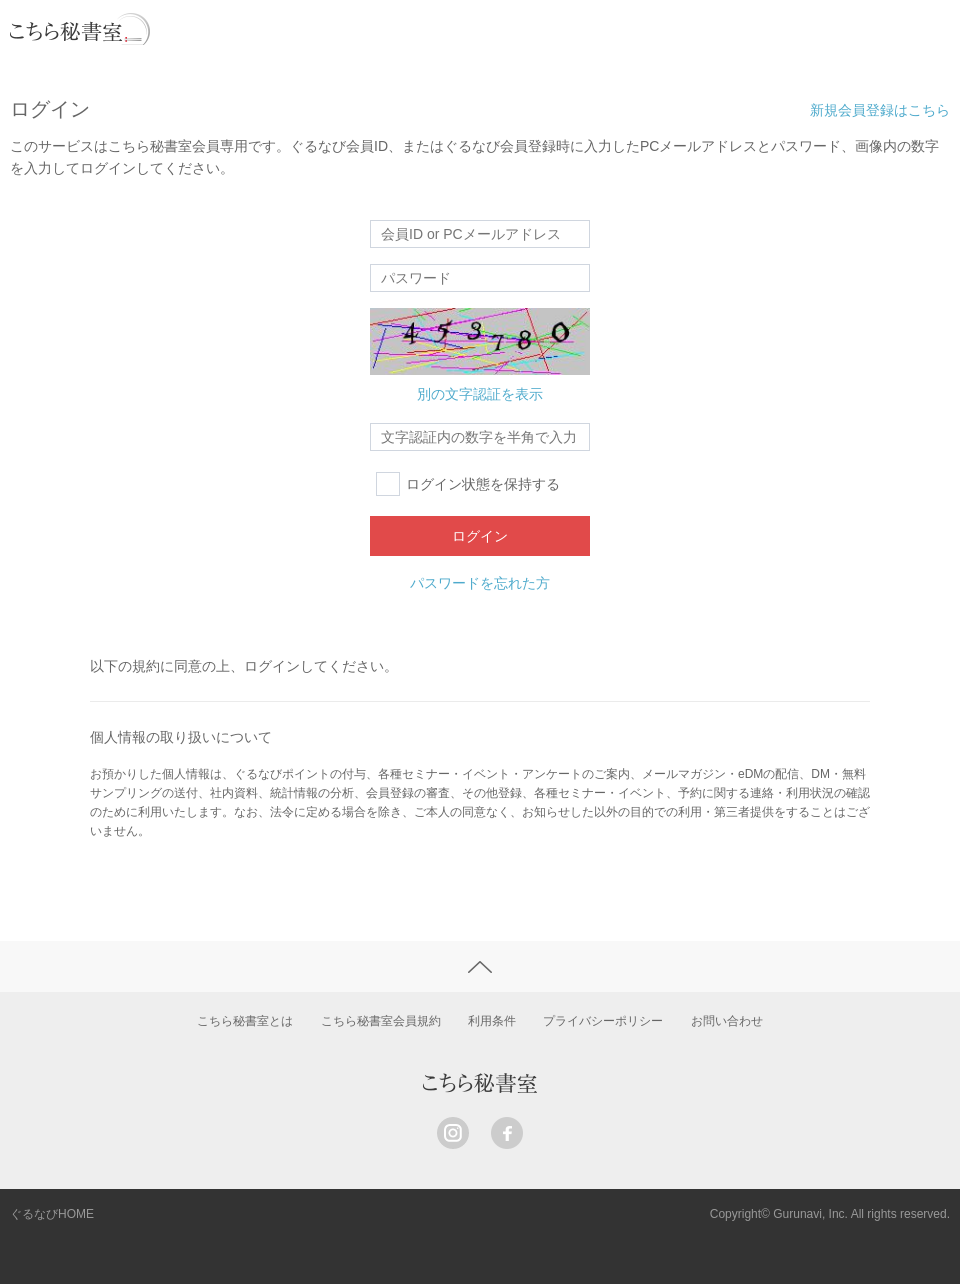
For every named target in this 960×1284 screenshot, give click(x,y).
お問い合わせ (727, 1021)
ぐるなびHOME (52, 1214)
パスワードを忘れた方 (480, 583)
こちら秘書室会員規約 (381, 1021)
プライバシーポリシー (603, 1021)
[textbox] (480, 437)
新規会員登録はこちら (880, 110)
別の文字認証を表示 (480, 394)
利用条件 (492, 1021)
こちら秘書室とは (245, 1021)
